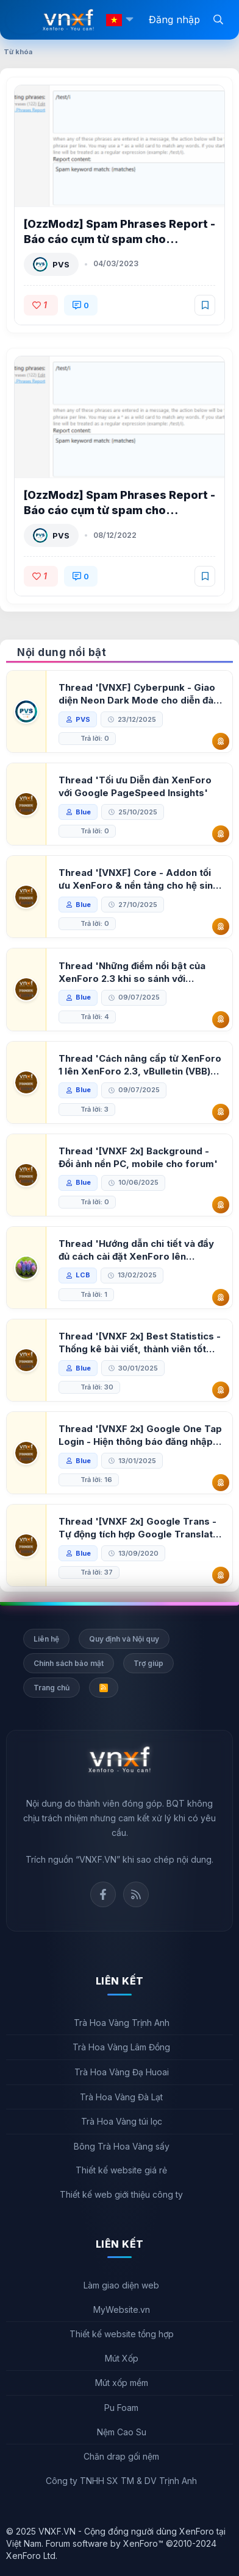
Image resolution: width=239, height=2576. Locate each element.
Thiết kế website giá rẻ (121, 2170)
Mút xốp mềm (121, 2382)
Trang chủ (52, 1687)
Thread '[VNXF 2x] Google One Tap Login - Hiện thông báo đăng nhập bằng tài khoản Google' (140, 1435)
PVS (61, 264)
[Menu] (24, 20)
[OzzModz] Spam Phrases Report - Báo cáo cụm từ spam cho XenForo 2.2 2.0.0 (119, 510)
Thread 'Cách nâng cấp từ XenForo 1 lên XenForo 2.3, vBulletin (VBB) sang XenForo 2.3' (140, 1065)
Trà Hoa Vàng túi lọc (121, 2121)
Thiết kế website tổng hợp (122, 2334)
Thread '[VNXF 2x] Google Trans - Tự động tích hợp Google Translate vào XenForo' (139, 1528)
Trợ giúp (148, 1663)
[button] (129, 20)
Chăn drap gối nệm (121, 2456)
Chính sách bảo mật (69, 1663)
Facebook (103, 1894)
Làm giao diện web (121, 2285)
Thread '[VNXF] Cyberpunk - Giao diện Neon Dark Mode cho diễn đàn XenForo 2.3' (139, 694)
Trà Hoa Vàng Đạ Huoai (121, 2072)
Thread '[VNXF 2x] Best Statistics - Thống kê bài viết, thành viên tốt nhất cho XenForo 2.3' (140, 1342)
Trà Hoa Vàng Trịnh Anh (121, 2022)
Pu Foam (121, 2407)
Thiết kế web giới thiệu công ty (121, 2194)
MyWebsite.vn (121, 2309)
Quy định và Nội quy (124, 1638)
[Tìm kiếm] (218, 19)
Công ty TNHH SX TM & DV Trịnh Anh (121, 2480)
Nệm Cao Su (121, 2432)
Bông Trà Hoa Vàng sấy (121, 2146)
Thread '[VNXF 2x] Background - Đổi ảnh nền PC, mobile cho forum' (138, 1157)
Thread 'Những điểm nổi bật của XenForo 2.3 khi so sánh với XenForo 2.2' (132, 972)
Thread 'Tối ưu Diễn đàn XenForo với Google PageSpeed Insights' (135, 786)
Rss (135, 1894)
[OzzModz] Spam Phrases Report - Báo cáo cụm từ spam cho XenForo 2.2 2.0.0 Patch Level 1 (119, 239)
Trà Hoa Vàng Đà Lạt (121, 2097)
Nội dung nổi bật (61, 652)
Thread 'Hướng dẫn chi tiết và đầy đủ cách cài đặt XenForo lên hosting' (136, 1250)
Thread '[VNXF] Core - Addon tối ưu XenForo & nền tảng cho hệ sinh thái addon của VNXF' (138, 879)
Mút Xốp (121, 2358)
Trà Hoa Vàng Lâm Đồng (121, 2047)
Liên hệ (46, 1638)
